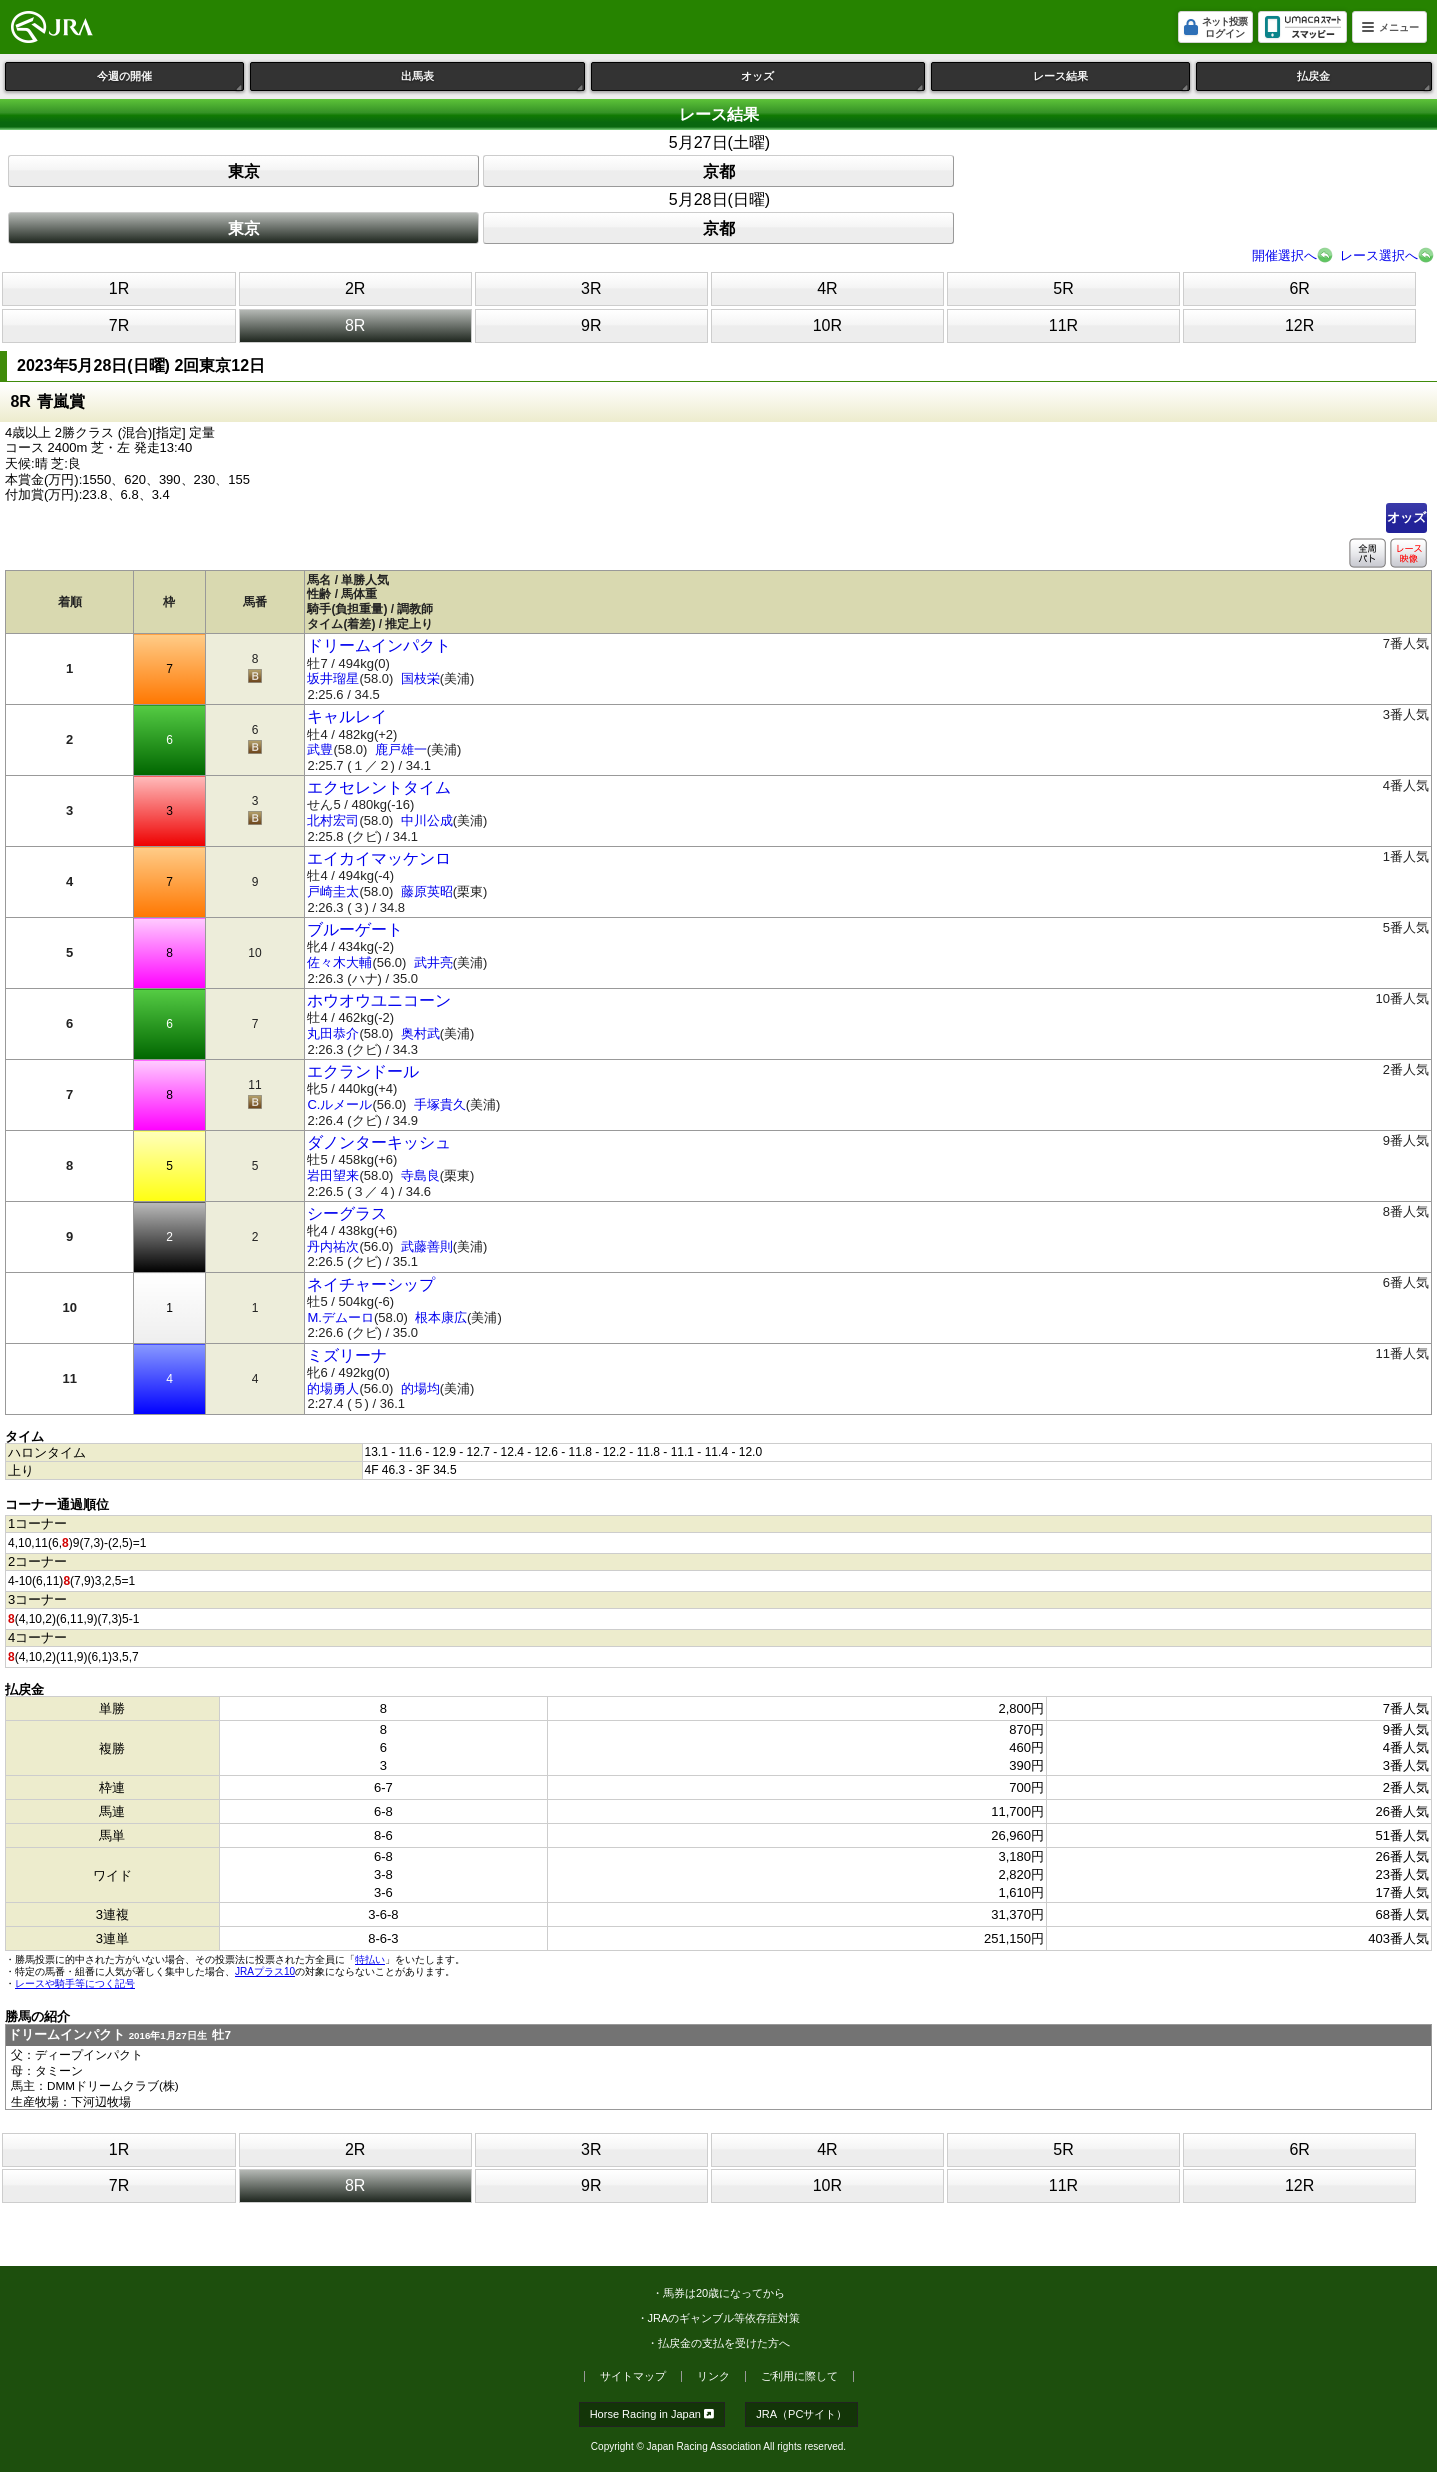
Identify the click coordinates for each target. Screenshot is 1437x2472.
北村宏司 (333, 820)
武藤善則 (427, 1246)
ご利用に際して (799, 2376)
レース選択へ (1379, 255)
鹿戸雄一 (401, 749)
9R (591, 325)
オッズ (833, 80)
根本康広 (441, 1317)
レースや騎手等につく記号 (75, 1983)
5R (1063, 288)
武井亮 (433, 962)
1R (119, 288)
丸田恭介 (333, 1033)
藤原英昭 (427, 891)
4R (827, 288)
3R (591, 288)
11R (1063, 325)
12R (1299, 325)
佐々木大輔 (339, 962)
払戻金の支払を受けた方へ (724, 2343)
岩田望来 (333, 1175)
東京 (244, 171)
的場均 (420, 1388)
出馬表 (493, 80)
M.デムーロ (340, 1317)
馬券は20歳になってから (724, 2293)
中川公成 (427, 820)
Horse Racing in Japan (652, 2414)
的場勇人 (333, 1388)
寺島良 (420, 1175)
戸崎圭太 (333, 891)
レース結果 (1111, 80)
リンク (713, 2376)
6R (1299, 288)
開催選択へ (1284, 255)
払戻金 (1364, 80)
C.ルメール (339, 1104)
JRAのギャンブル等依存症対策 (724, 2318)
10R (827, 325)
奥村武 (420, 1033)
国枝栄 (420, 678)
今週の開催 (170, 80)
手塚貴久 (440, 1104)
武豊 (320, 749)
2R (355, 288)
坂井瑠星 (333, 678)
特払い (370, 1959)
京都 (719, 171)
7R (119, 325)
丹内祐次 (333, 1246)
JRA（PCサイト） (801, 2414)
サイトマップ (633, 2376)
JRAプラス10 (265, 1971)
